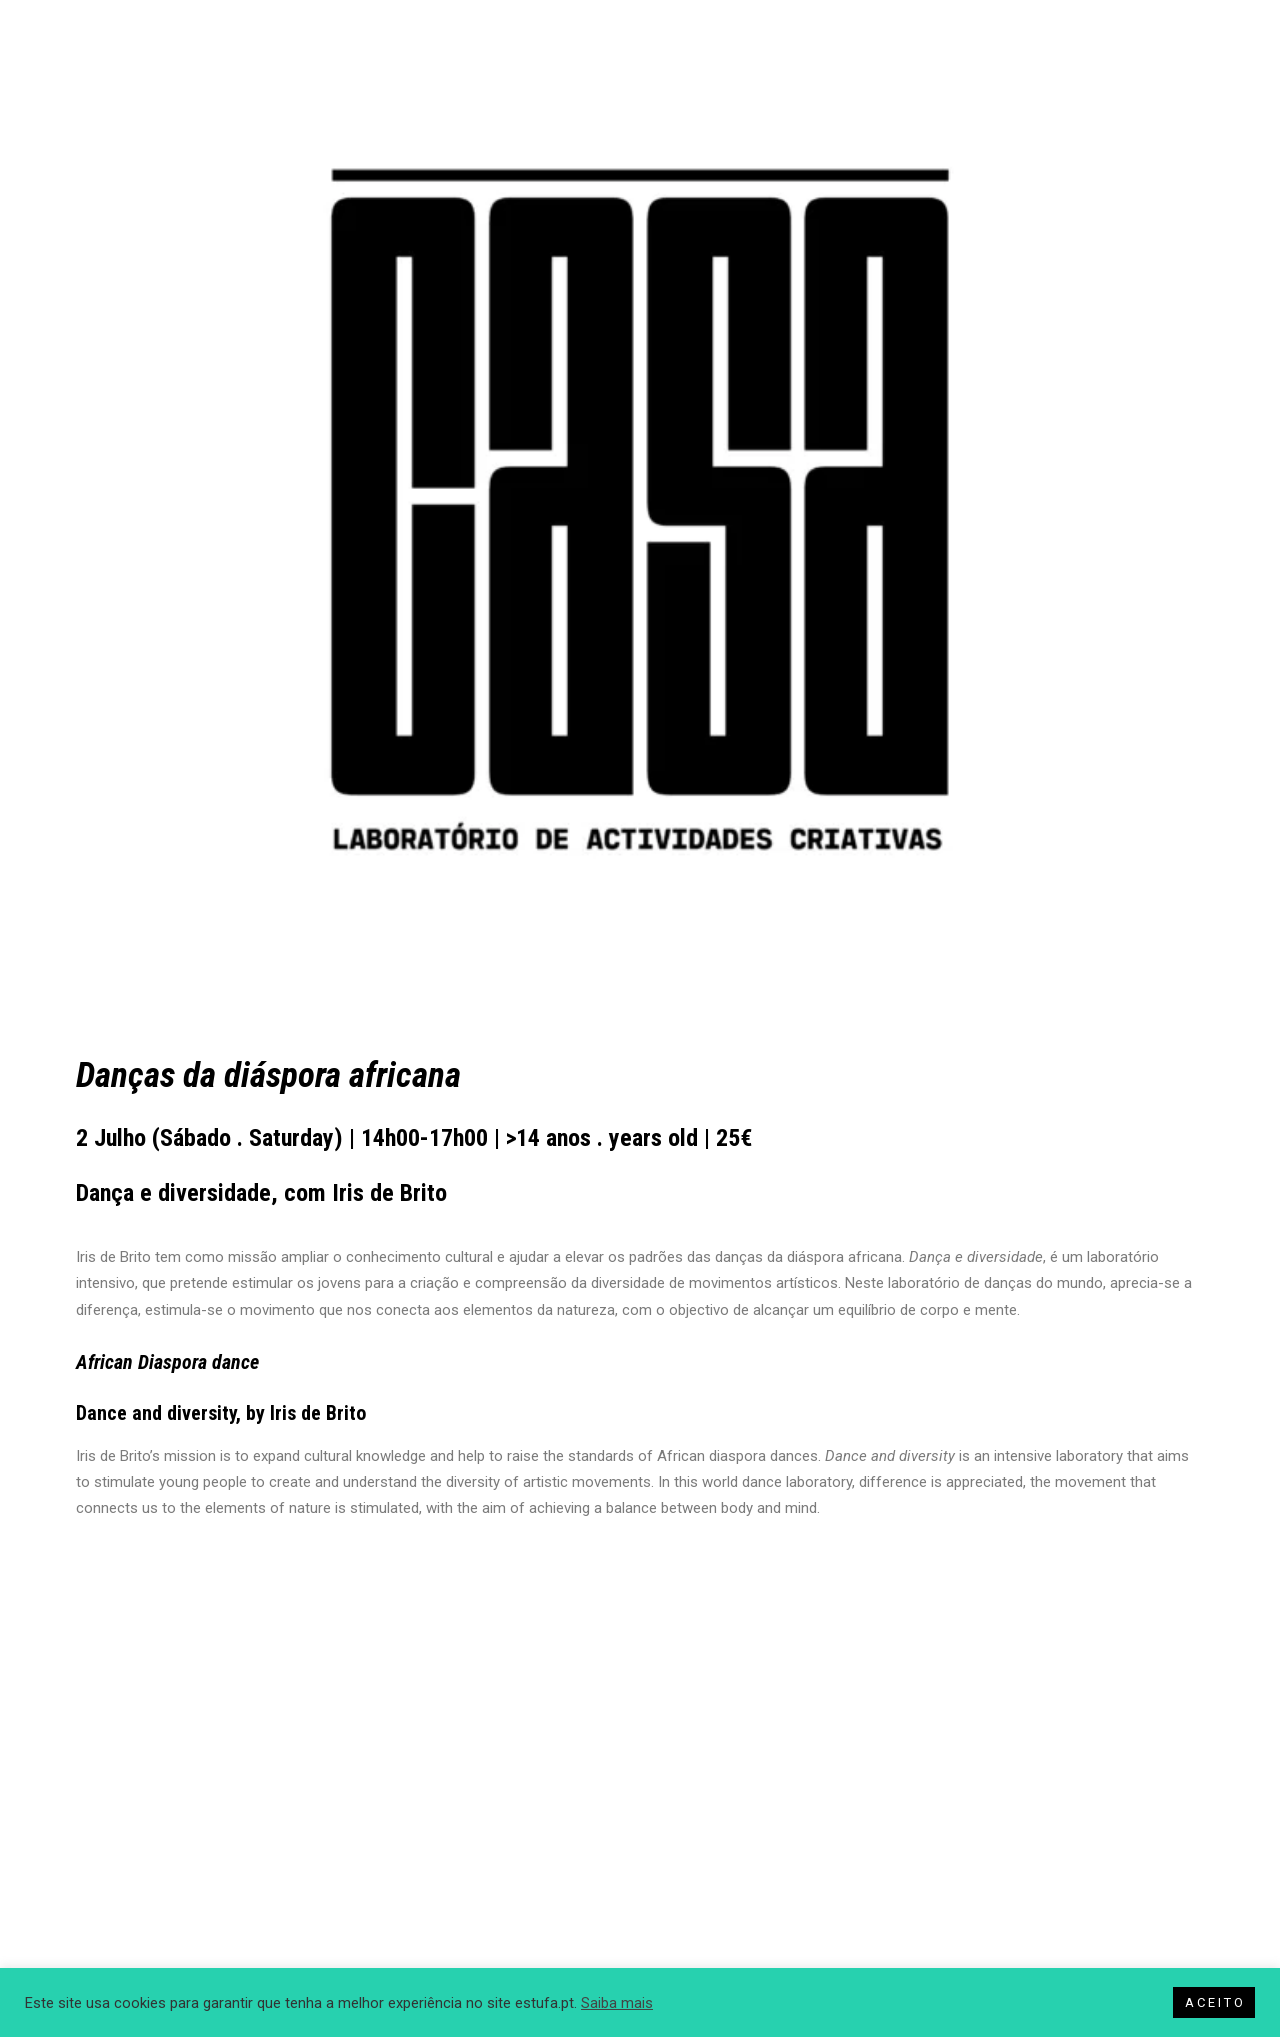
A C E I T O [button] (1214, 2002)
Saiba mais (617, 2003)
